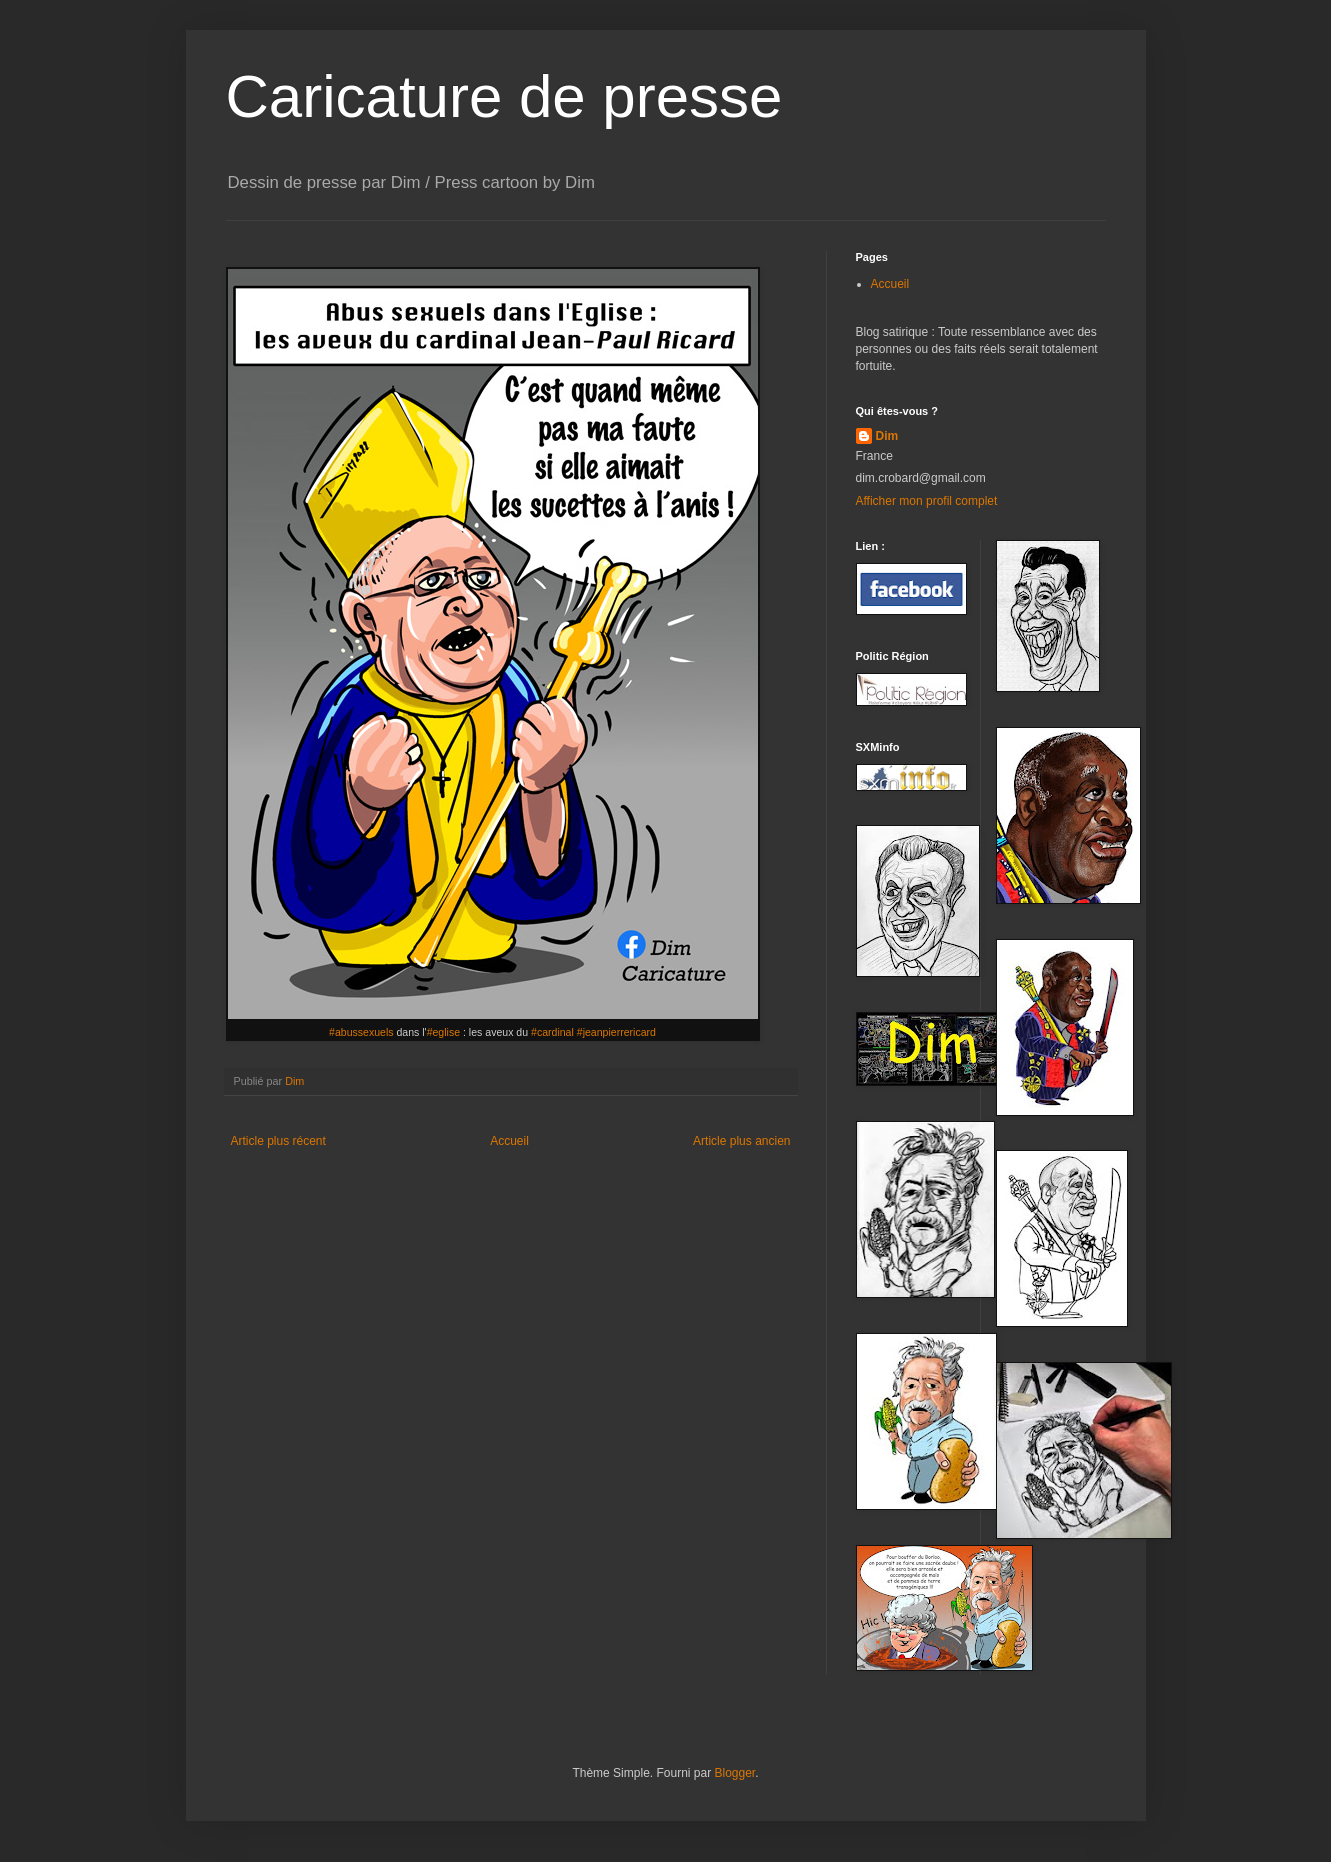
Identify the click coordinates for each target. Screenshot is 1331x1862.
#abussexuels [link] (361, 1032)
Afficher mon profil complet (927, 501)
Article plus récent (278, 1141)
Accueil (509, 1141)
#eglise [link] (443, 1032)
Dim (887, 436)
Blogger (735, 1773)
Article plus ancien (741, 1141)
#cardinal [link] (552, 1032)
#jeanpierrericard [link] (616, 1032)
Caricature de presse (504, 96)
